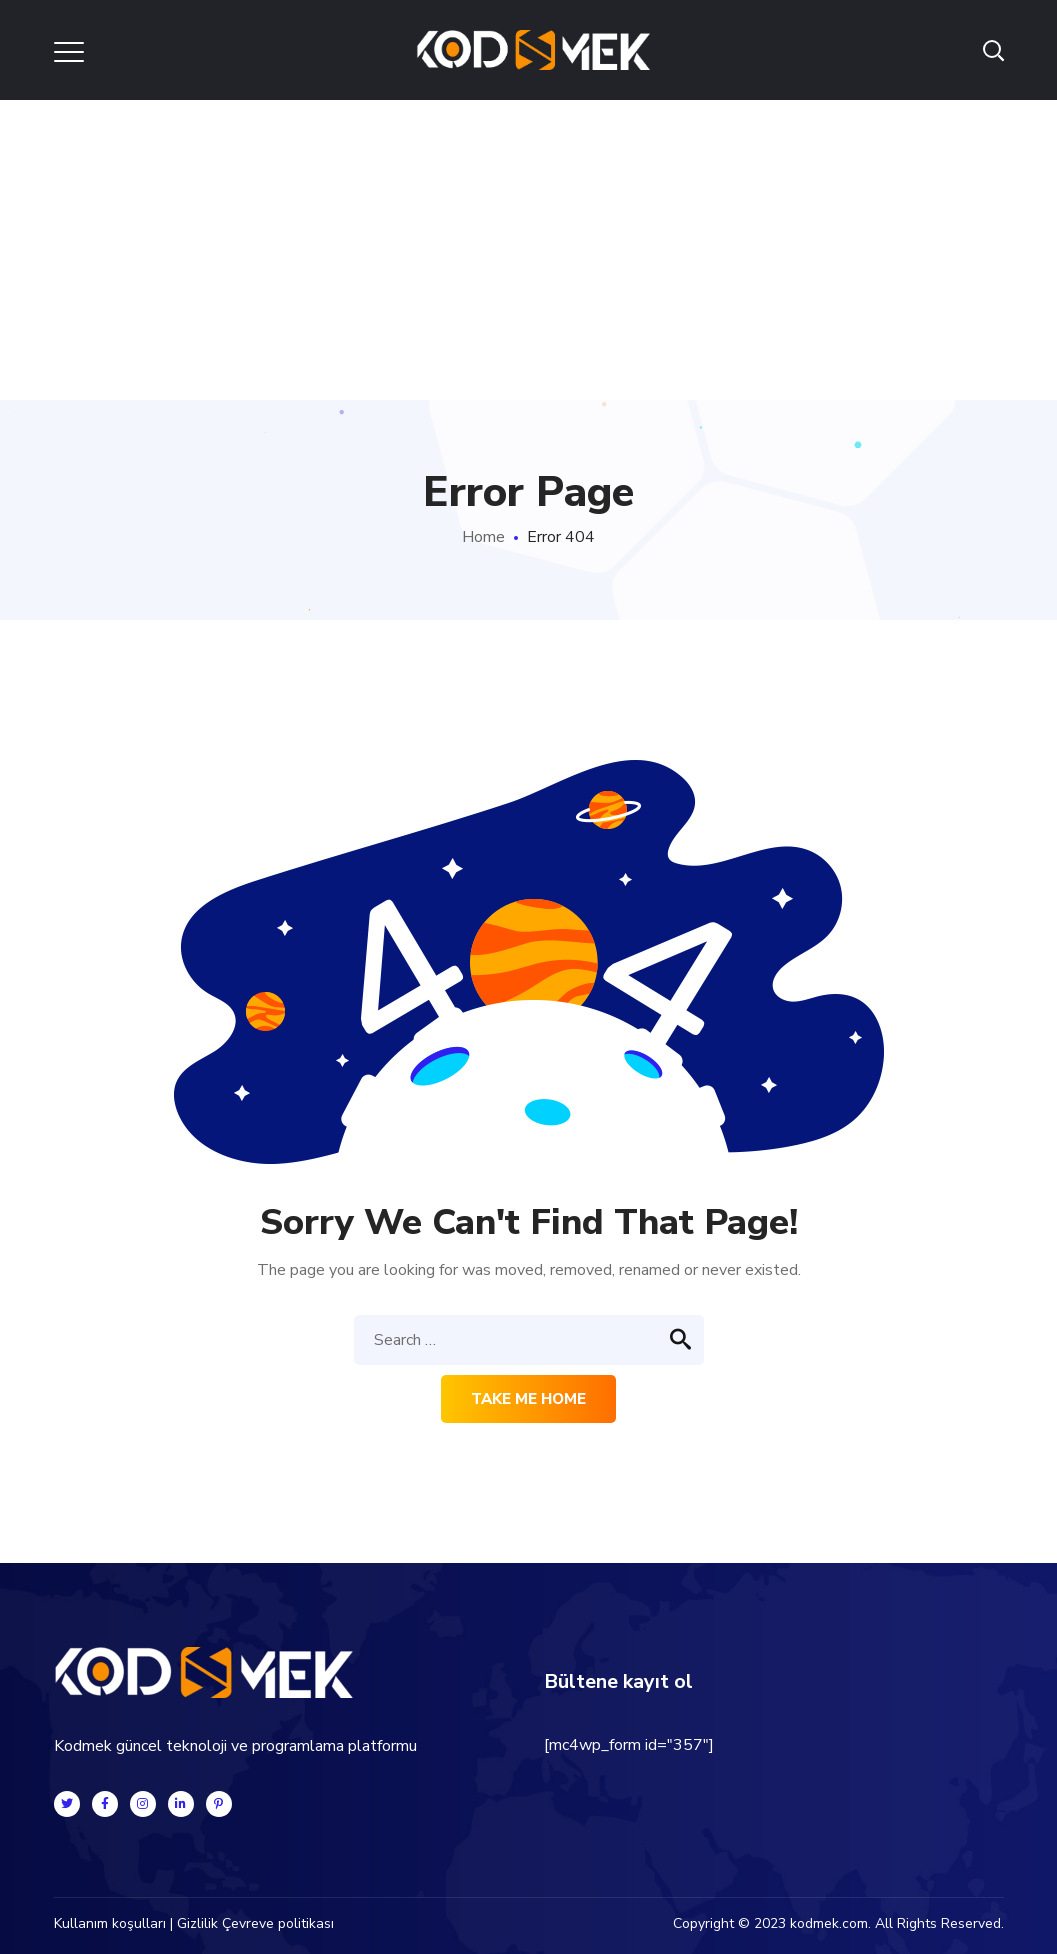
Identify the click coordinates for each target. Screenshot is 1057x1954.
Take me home (528, 1399)
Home (483, 537)
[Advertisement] (528, 250)
